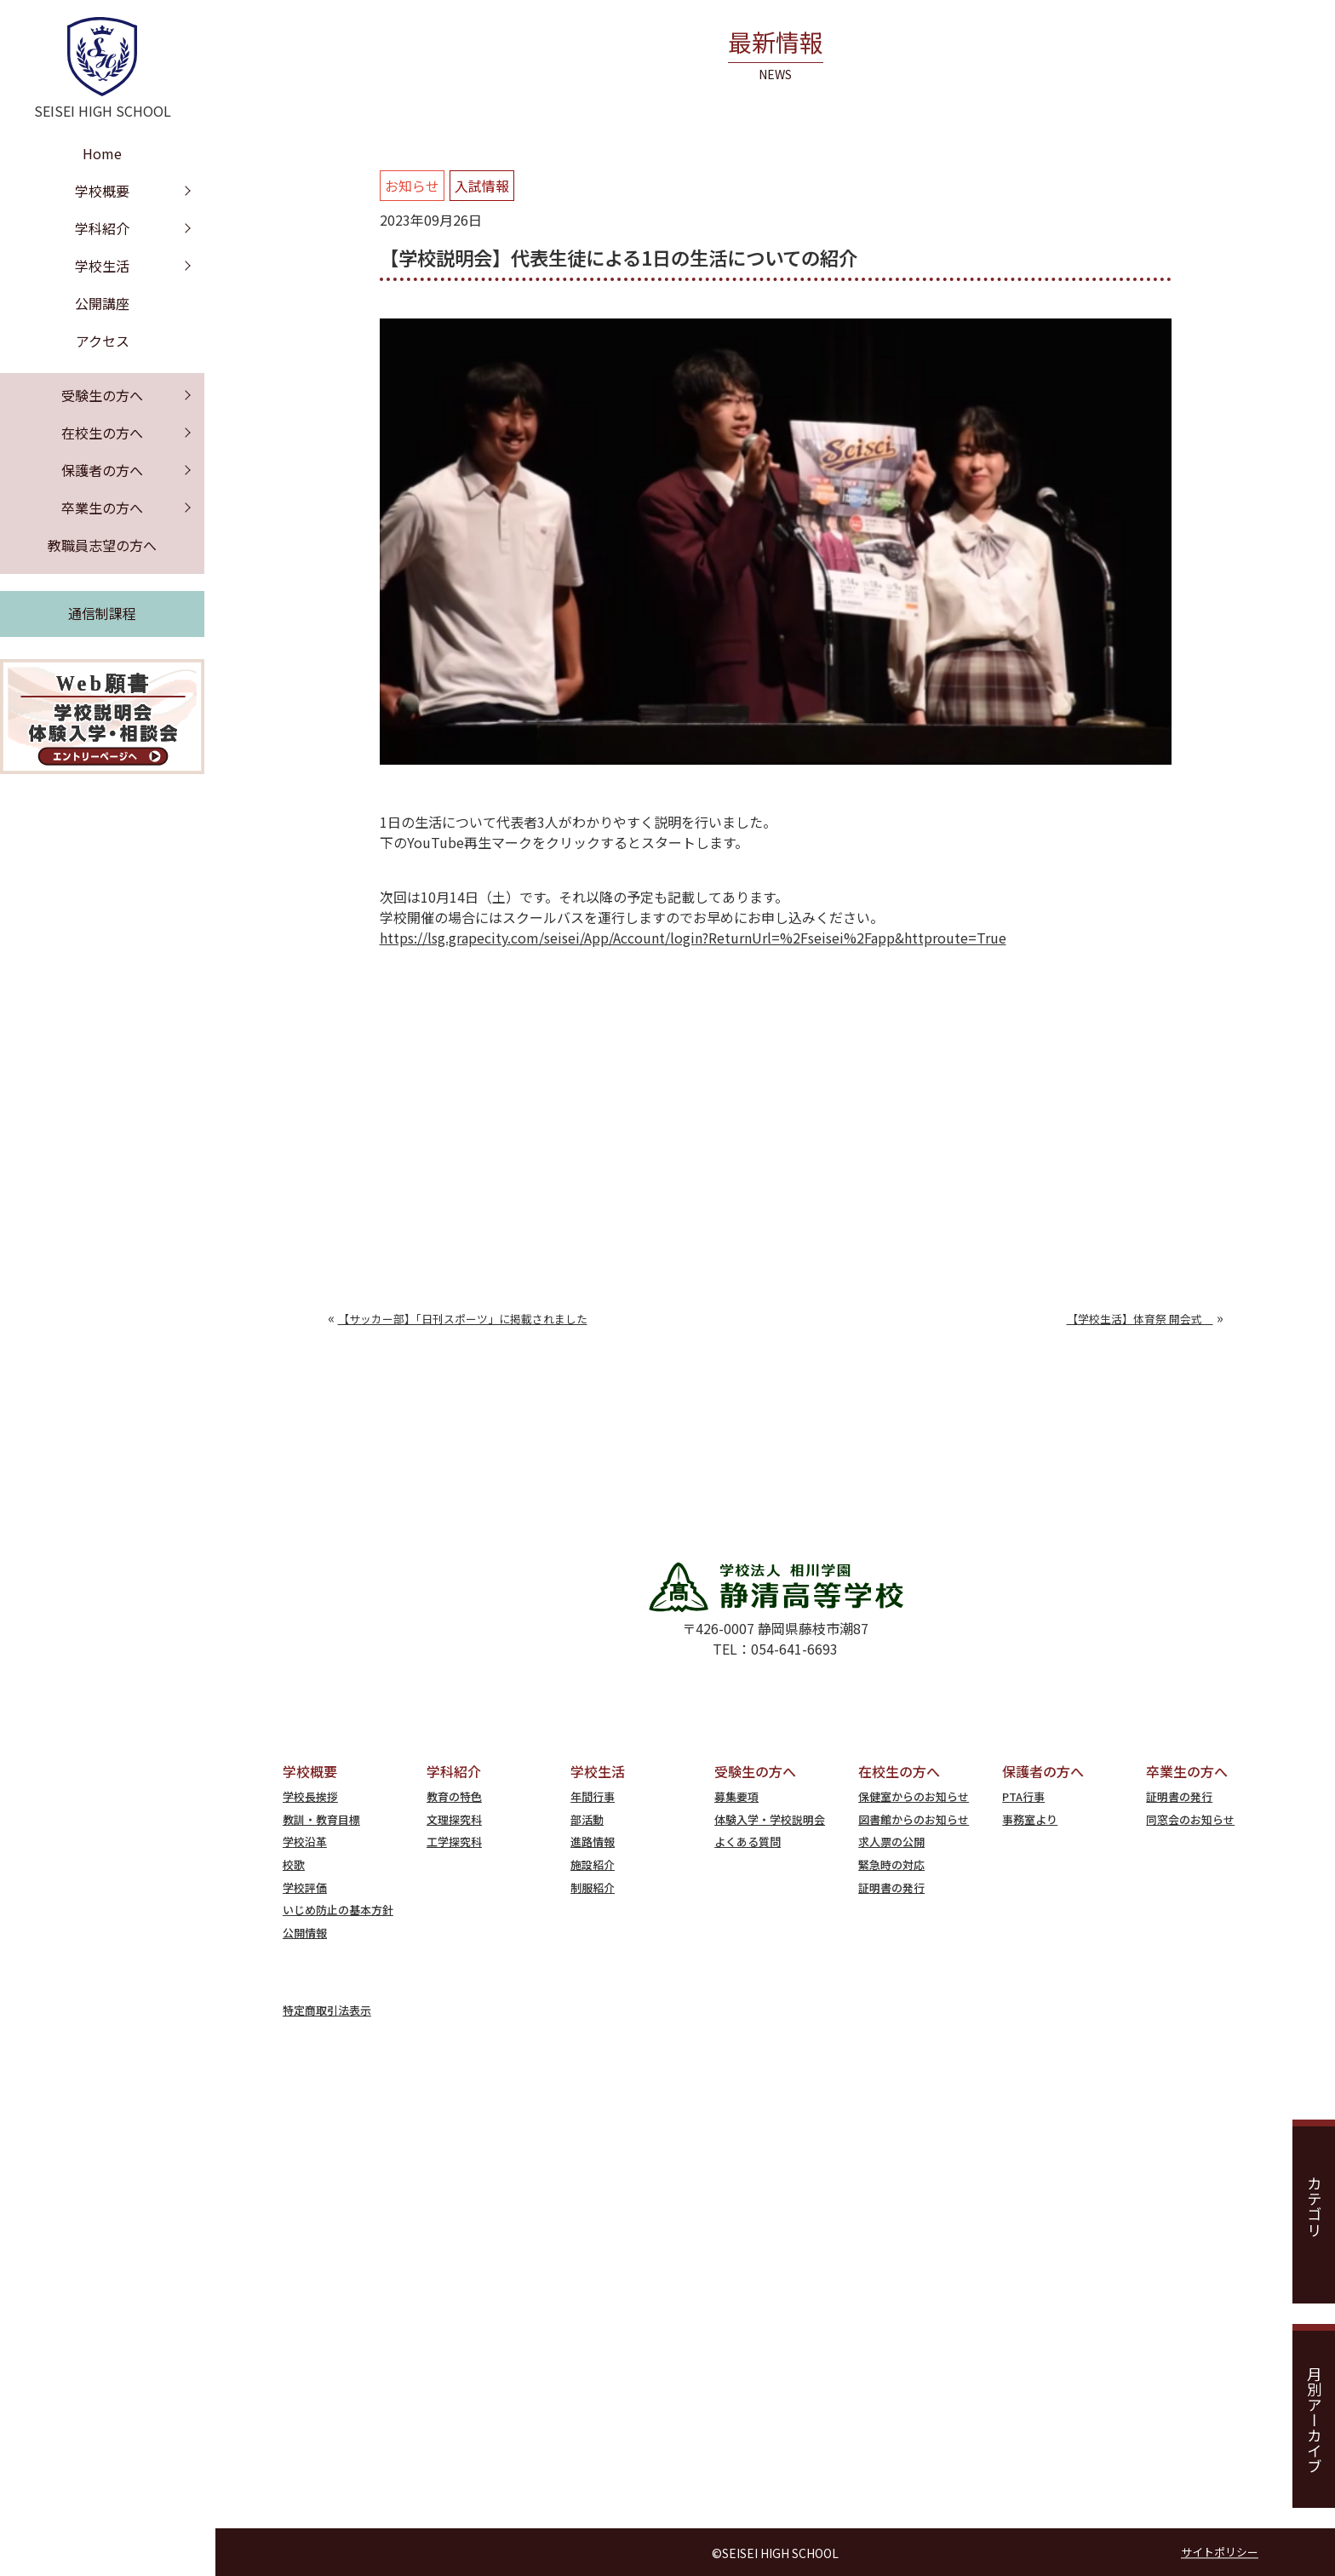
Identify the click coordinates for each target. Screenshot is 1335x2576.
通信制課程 (102, 613)
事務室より (1029, 1819)
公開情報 (305, 1933)
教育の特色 (454, 1796)
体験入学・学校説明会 (769, 1819)
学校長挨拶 (310, 1796)
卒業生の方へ (102, 507)
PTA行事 (1023, 1796)
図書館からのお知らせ (913, 1819)
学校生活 (102, 265)
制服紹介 (592, 1887)
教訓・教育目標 (321, 1819)
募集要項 (736, 1796)
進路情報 (592, 1841)
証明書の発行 (891, 1887)
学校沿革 (305, 1841)
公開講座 (102, 303)
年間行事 (592, 1796)
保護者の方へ (102, 470)
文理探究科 (454, 1819)
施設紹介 (592, 1864)
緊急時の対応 (891, 1864)
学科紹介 (102, 228)
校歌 (294, 1864)
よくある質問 (747, 1841)
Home (102, 153)
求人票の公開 (891, 1841)
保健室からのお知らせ (913, 1796)
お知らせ (412, 185)
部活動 (587, 1819)
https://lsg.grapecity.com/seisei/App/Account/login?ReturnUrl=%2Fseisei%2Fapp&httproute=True (693, 937)
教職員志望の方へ (102, 545)
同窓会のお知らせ (1190, 1819)
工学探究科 (454, 1841)
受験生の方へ (102, 395)
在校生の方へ (102, 432)
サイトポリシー (1219, 2552)
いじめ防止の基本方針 (338, 1910)
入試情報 (482, 185)
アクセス (102, 340)
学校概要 (102, 191)
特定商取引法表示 (327, 2010)
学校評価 (305, 1887)
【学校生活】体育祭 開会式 (1140, 1319)
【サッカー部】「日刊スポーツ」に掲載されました (462, 1319)
